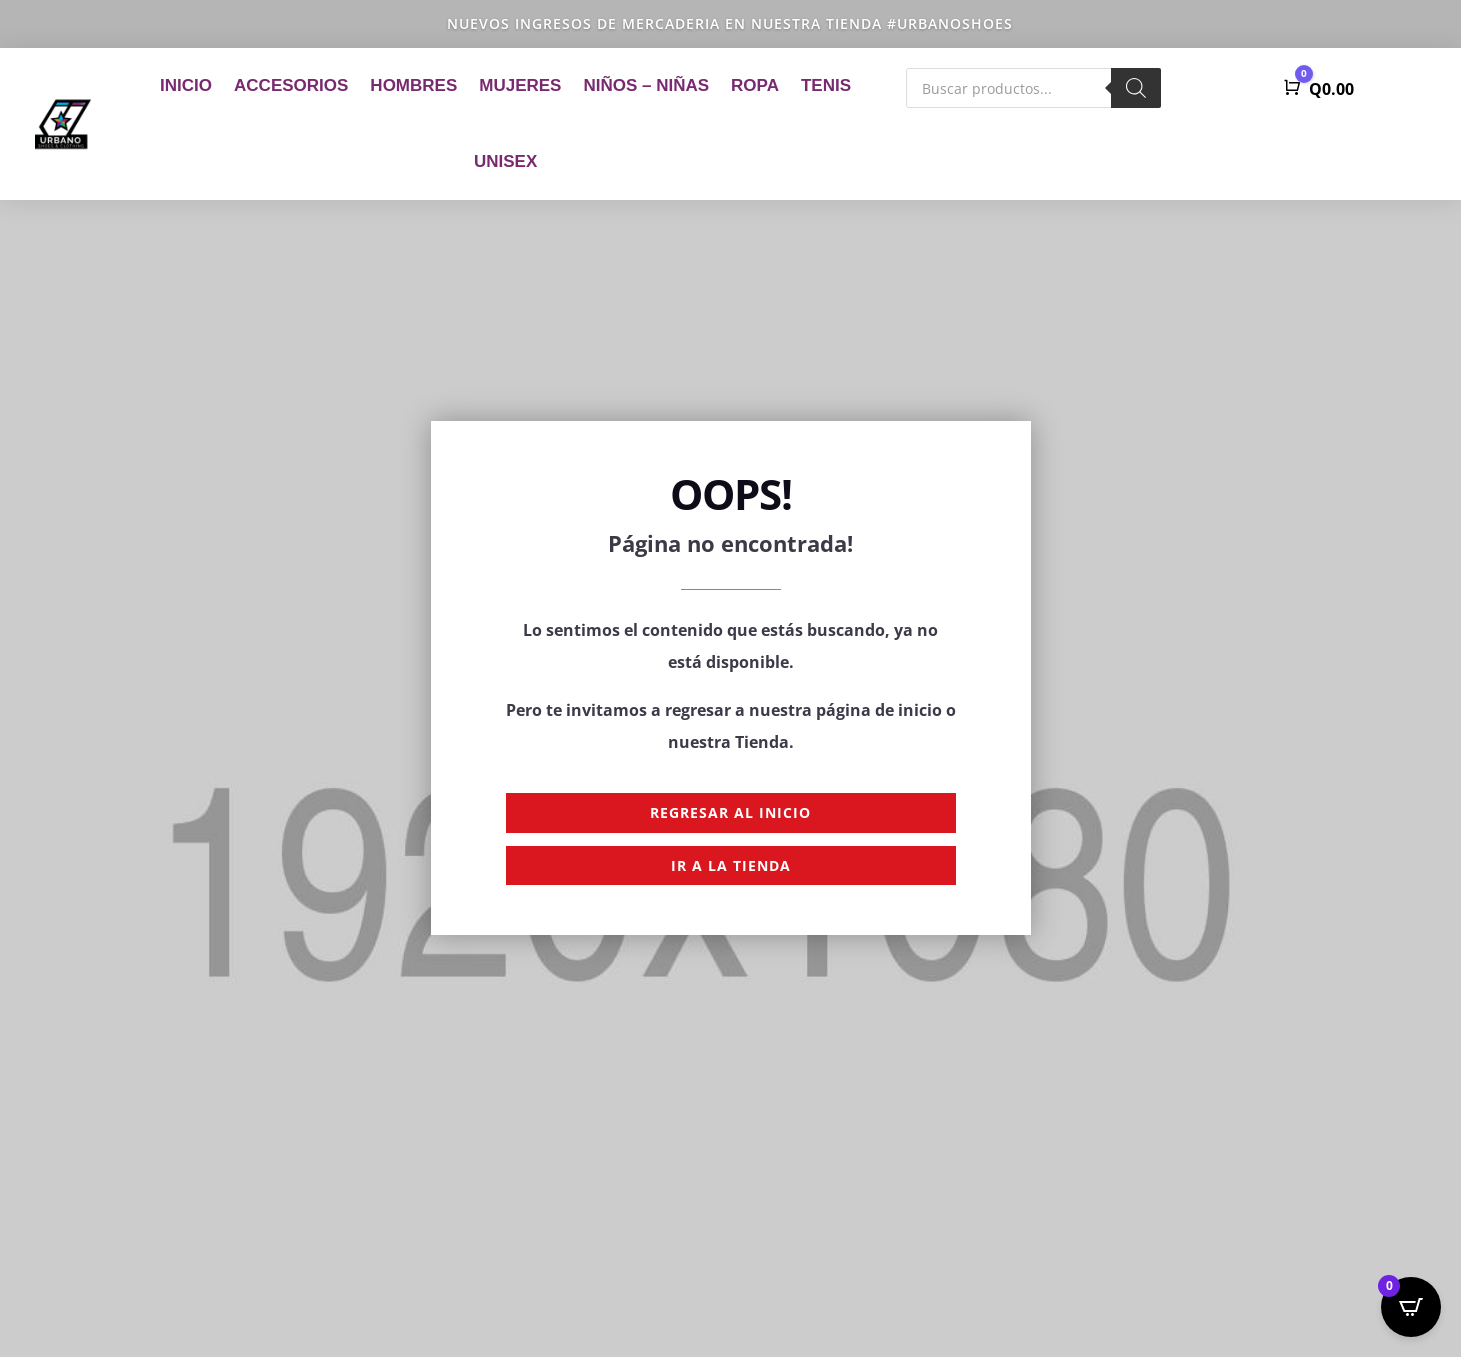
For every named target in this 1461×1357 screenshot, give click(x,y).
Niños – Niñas (646, 85)
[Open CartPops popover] (1411, 1307)
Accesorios (291, 85)
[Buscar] (1136, 88)
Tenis (826, 85)
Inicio (186, 85)
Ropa (755, 85)
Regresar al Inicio (730, 812)
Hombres (413, 85)
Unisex (505, 161)
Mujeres (520, 85)
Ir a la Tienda (731, 865)
